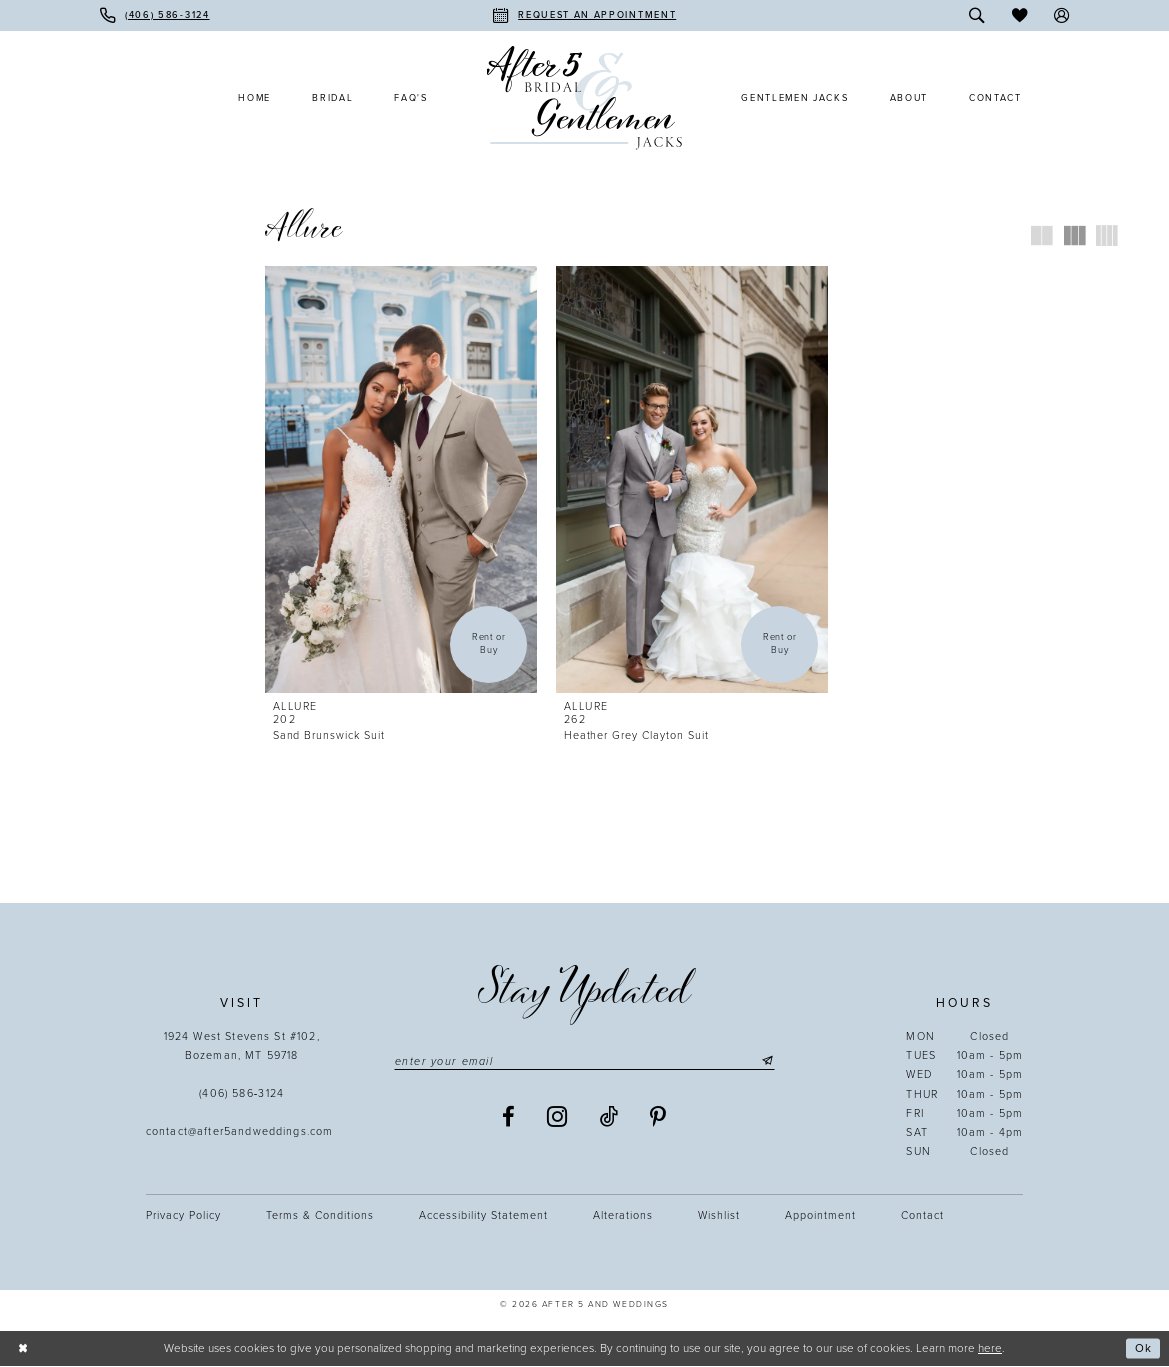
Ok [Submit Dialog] (1143, 1349)
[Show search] (976, 15)
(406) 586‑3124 (241, 1093)
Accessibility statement (483, 1215)
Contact (922, 1215)
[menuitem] (155, 15)
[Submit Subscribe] (766, 1061)
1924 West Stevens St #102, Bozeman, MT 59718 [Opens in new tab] (242, 1046)
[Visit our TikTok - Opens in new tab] (609, 1117)
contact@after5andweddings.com (242, 1131)
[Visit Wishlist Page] (1019, 15)
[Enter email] (585, 1061)
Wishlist (719, 1215)
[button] (1062, 15)
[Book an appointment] (584, 15)
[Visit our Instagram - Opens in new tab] (558, 1117)
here (990, 1348)
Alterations (623, 1215)
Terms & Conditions (320, 1215)
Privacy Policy (183, 1215)
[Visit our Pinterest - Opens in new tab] (658, 1117)
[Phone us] (155, 15)
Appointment (820, 1215)
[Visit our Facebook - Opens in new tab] (509, 1117)
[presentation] (401, 479)
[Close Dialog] (22, 1348)
